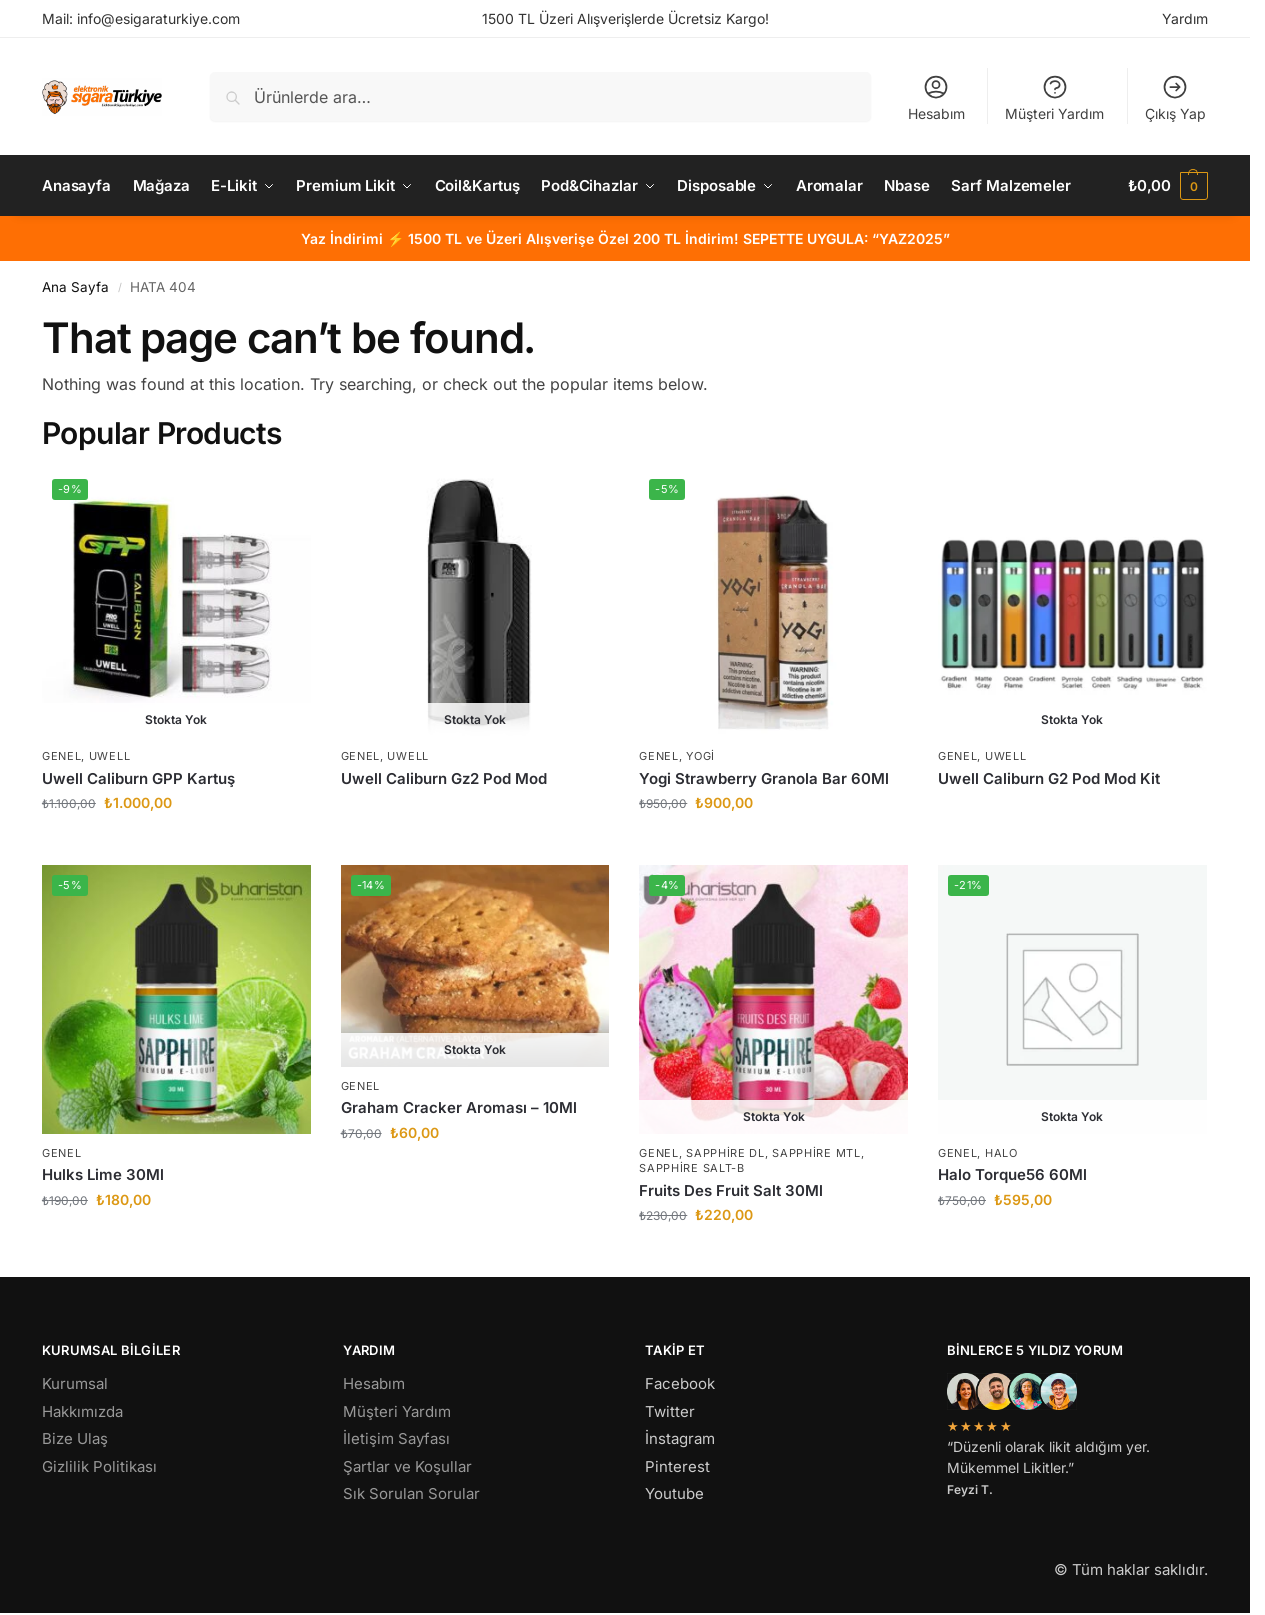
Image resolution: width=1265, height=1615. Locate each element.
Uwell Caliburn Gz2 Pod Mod (444, 778)
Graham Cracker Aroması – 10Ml (459, 1107)
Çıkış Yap (1175, 97)
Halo (1001, 1153)
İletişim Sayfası (396, 1438)
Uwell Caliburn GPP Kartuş (138, 778)
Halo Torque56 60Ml (1012, 1174)
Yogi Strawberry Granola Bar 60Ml (764, 778)
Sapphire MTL (816, 1153)
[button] (1168, 186)
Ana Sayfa (75, 287)
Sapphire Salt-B (692, 1168)
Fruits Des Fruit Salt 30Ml (731, 1190)
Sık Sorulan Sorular (411, 1493)
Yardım (1185, 18)
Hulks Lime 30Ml (103, 1174)
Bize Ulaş (75, 1438)
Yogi (700, 756)
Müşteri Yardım (1054, 97)
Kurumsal (75, 1383)
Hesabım (936, 97)
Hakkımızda (82, 1411)
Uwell (110, 756)
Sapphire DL (725, 1153)
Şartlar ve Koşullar (407, 1466)
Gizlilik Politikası (99, 1466)
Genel (62, 756)
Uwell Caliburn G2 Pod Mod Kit (1049, 778)
